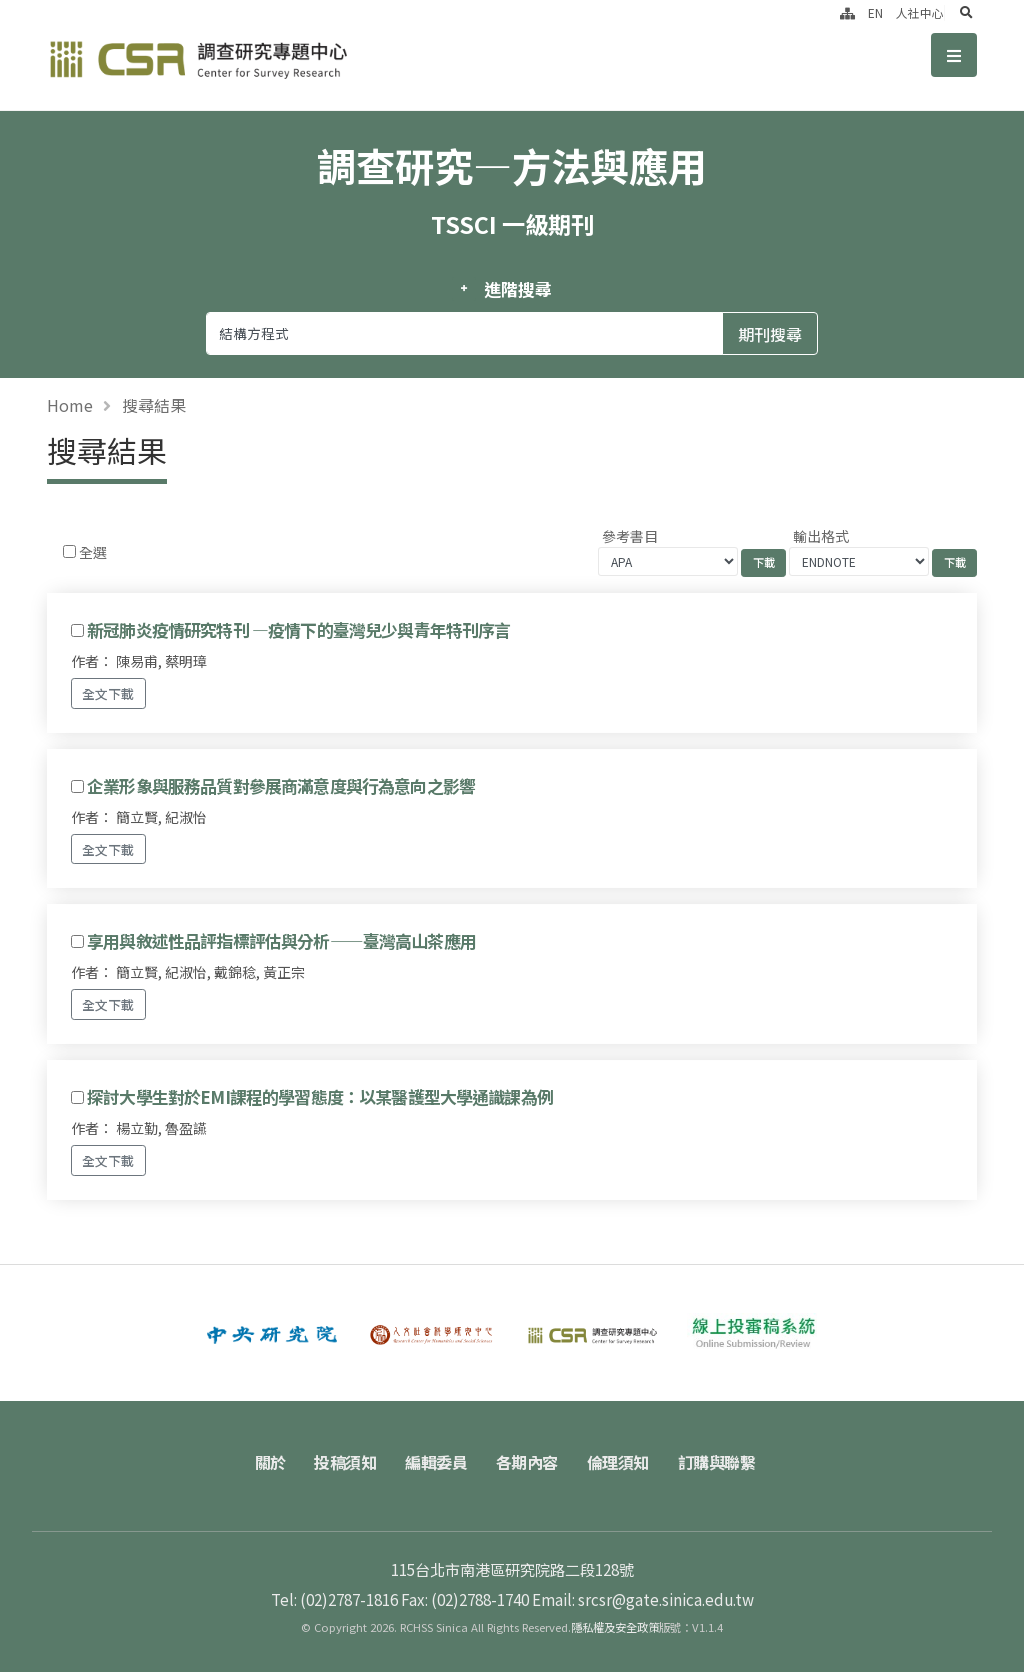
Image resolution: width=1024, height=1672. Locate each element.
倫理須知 (618, 1462)
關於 (270, 1462)
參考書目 (630, 536)
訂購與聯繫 (717, 1462)
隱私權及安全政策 (615, 1627)
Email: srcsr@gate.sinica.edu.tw (643, 1599)
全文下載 (108, 693)
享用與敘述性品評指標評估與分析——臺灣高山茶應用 (281, 941)
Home (70, 405)
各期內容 (527, 1462)
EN (875, 12)
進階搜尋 (517, 289)
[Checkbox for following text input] (69, 551)
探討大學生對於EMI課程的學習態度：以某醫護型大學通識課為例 (320, 1097)
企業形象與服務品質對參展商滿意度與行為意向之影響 (281, 786)
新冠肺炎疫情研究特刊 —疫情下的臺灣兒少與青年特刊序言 (298, 630)
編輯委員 (436, 1462)
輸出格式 (821, 536)
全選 (93, 552)
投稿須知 (345, 1462)
